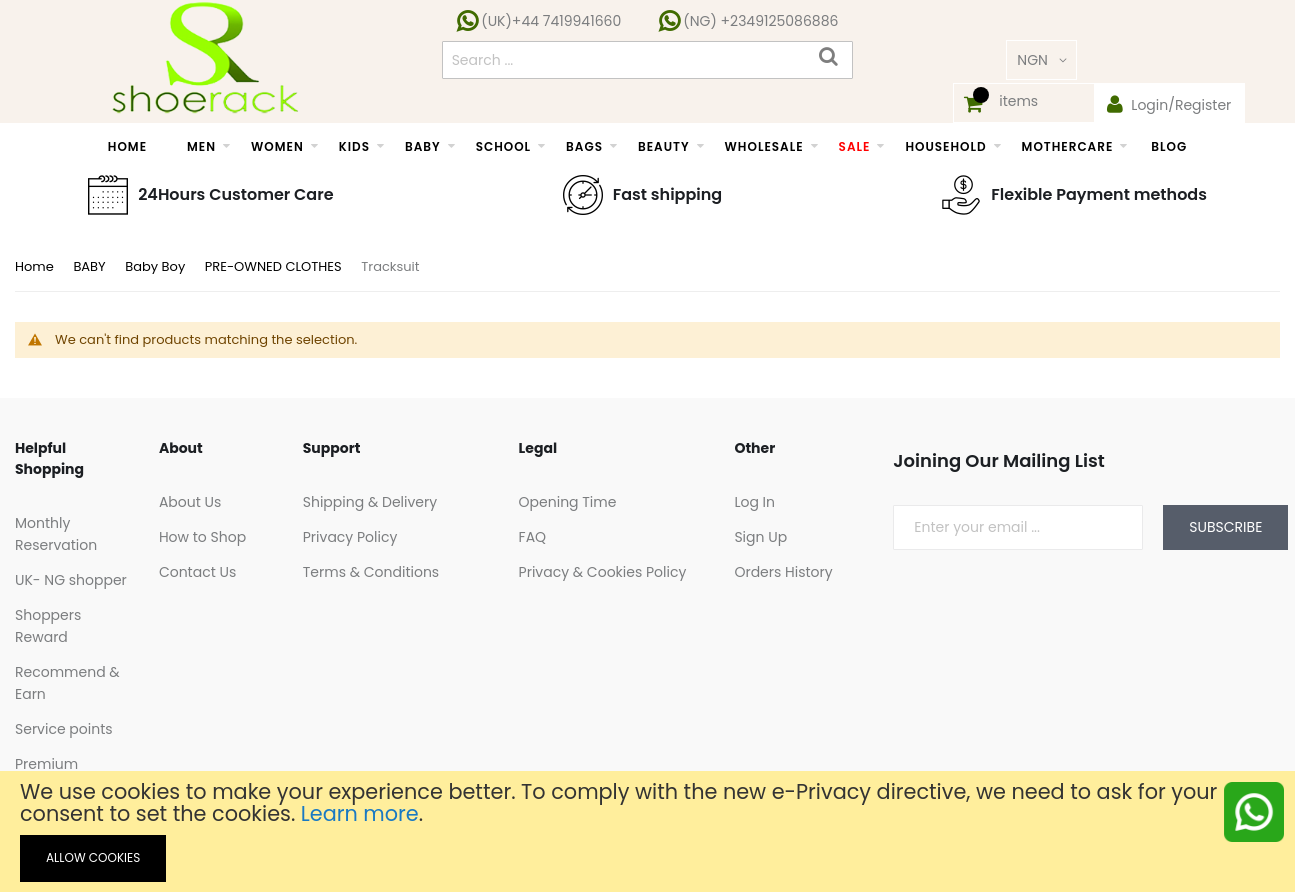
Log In (754, 502)
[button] (1041, 60)
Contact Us (197, 572)
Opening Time (568, 502)
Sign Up (760, 537)
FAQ (533, 537)
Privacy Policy (350, 537)
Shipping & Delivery (370, 502)
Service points (64, 729)
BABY (91, 266)
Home (36, 266)
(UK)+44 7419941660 (551, 21)
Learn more (360, 813)
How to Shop (202, 537)
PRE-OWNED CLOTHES (275, 266)
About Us (190, 502)
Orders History (783, 572)
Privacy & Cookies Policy (603, 572)
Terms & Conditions (371, 572)
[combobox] (648, 60)
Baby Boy (156, 266)
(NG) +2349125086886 (759, 21)
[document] (647, 831)
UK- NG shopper (71, 580)
